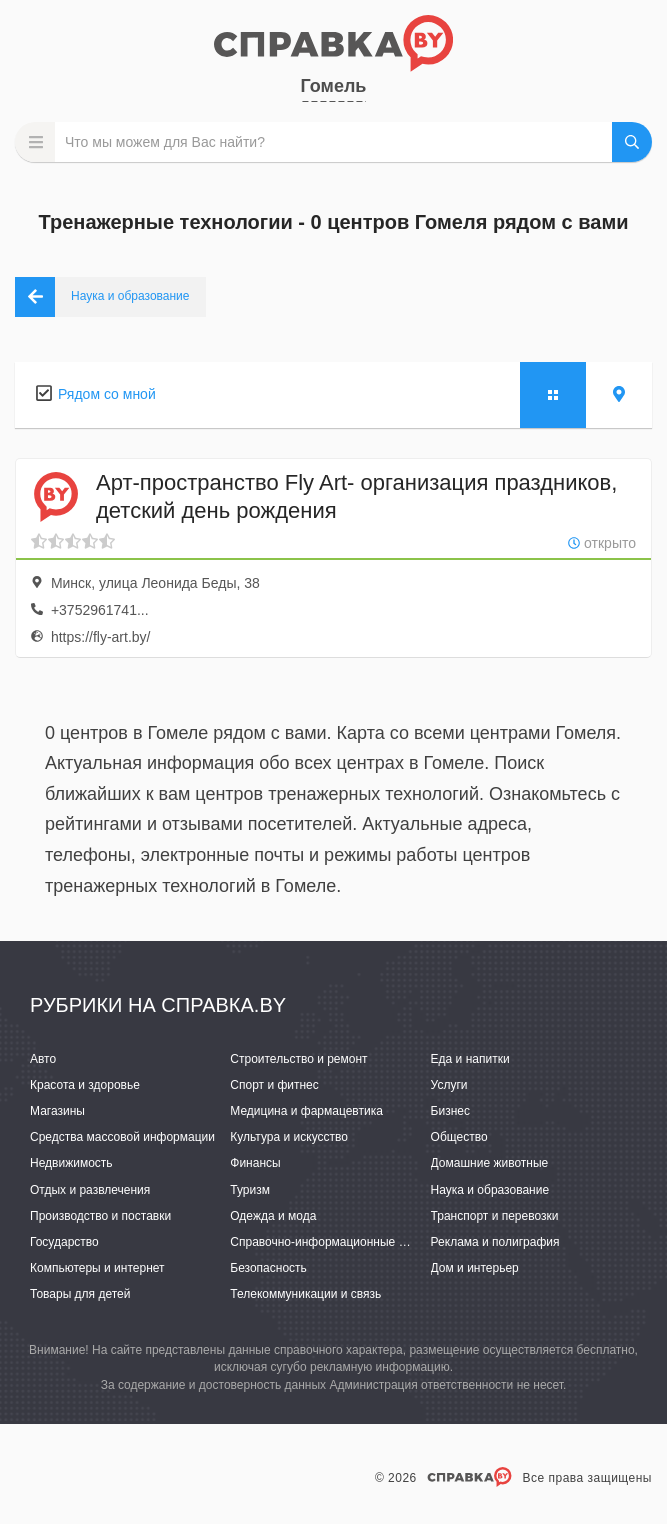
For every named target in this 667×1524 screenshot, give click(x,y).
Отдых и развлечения (90, 1190)
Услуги (449, 1085)
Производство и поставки (100, 1216)
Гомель (334, 86)
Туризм (250, 1190)
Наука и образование (490, 1190)
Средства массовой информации (122, 1137)
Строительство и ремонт (298, 1059)
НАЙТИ (632, 142)
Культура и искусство (289, 1137)
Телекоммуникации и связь (305, 1294)
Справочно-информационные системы (338, 1242)
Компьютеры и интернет (97, 1268)
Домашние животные (490, 1163)
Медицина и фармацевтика (306, 1111)
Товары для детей (80, 1294)
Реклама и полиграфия (495, 1242)
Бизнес (450, 1111)
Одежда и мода (273, 1216)
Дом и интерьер (475, 1268)
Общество (459, 1137)
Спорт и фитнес (274, 1085)
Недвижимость (71, 1163)
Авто (43, 1059)
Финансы (255, 1163)
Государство (64, 1242)
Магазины (57, 1111)
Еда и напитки (470, 1059)
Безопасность (268, 1268)
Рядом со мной (107, 394)
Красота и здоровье (85, 1085)
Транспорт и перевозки (495, 1216)
